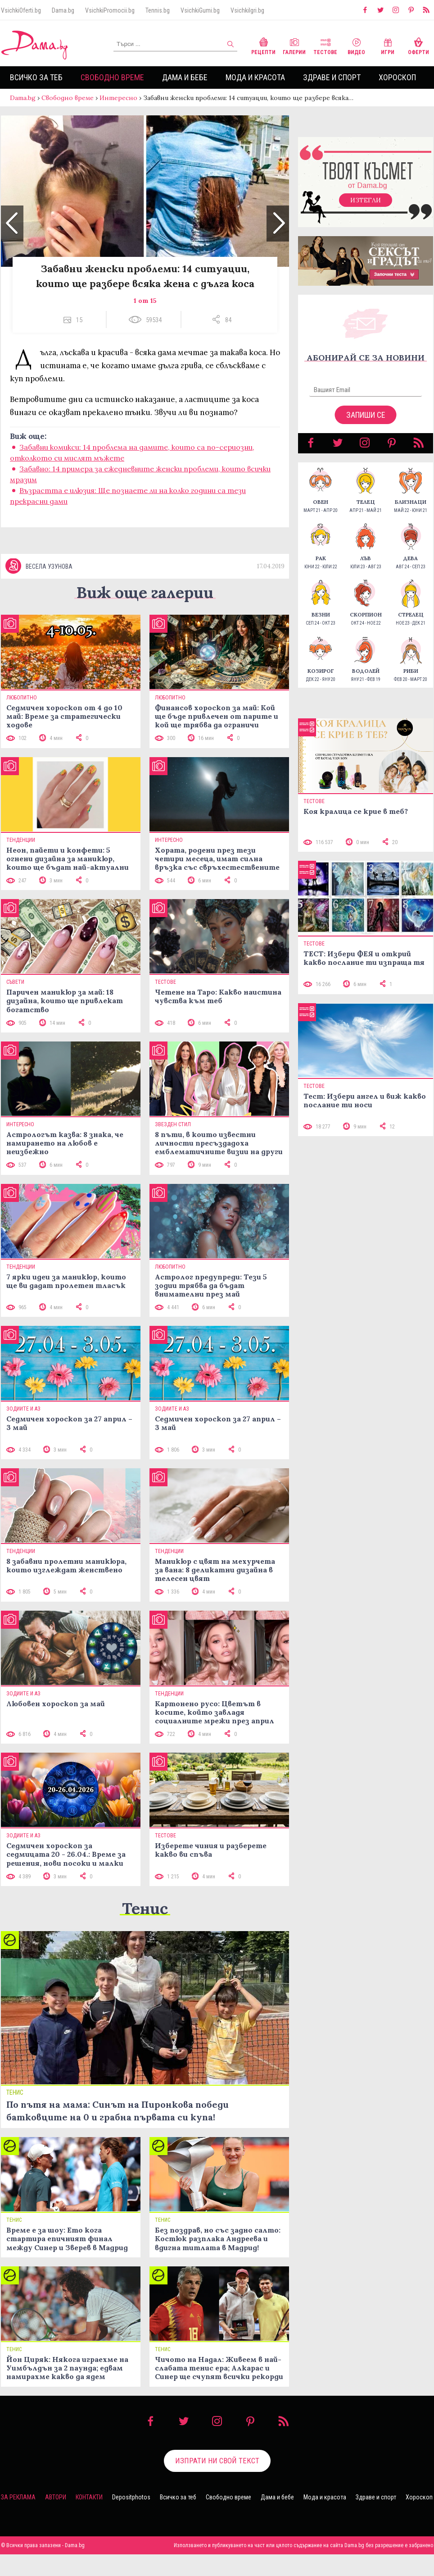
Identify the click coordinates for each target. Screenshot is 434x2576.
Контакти (89, 2519)
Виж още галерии (145, 614)
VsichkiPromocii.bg (110, 10)
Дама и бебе (185, 77)
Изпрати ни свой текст (217, 2482)
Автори (55, 2519)
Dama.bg (63, 10)
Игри (387, 45)
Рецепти (263, 45)
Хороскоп (397, 77)
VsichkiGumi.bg (200, 10)
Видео (356, 45)
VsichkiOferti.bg (21, 10)
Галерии (294, 45)
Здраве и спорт (332, 77)
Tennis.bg (157, 10)
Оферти (418, 45)
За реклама (18, 2519)
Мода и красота (255, 77)
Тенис (145, 1930)
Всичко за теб (36, 77)
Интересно (118, 98)
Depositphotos (131, 2519)
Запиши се (365, 424)
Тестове (325, 45)
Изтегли (365, 209)
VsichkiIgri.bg (247, 10)
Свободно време (112, 77)
